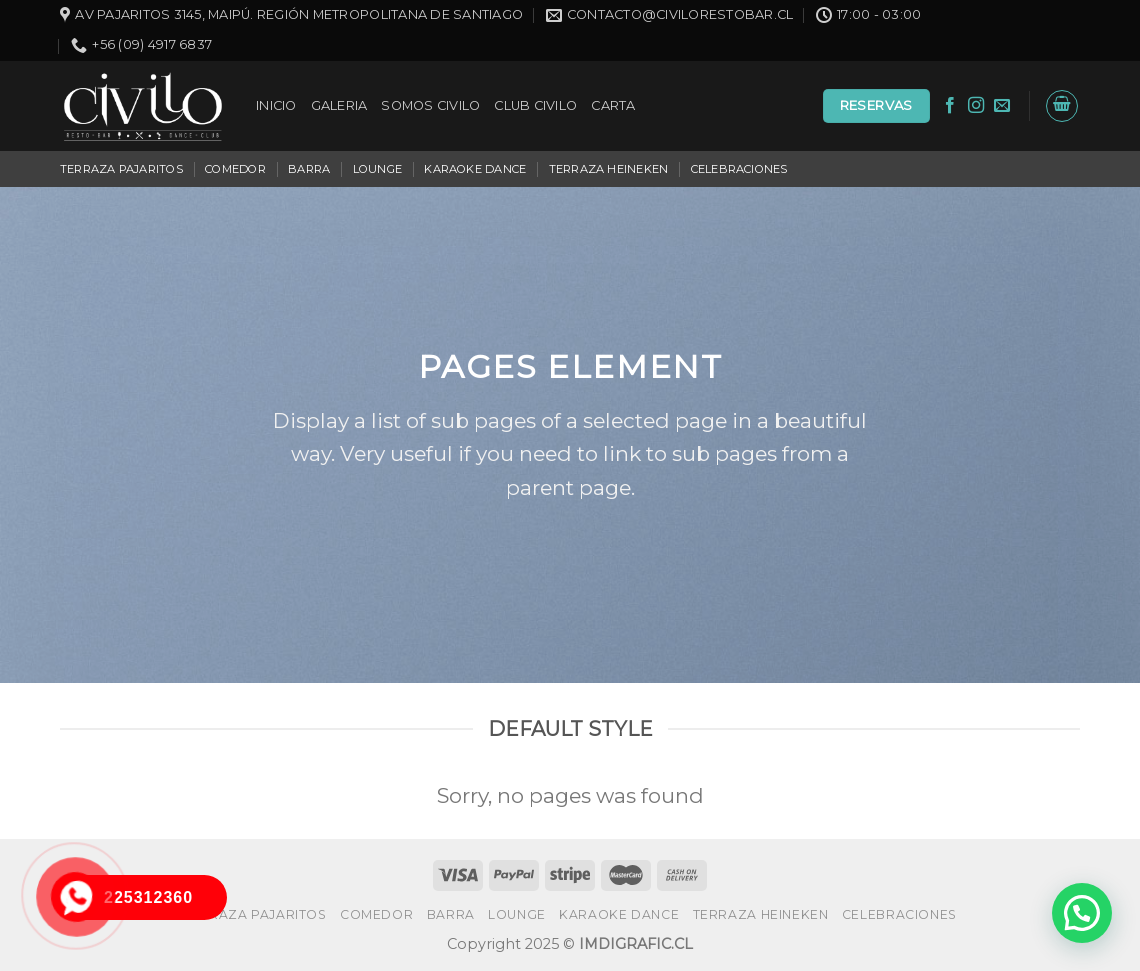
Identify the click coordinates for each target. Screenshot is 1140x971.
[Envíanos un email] (1002, 106)
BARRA (309, 169)
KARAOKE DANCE (475, 169)
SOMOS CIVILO (430, 105)
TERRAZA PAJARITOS (121, 169)
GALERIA (339, 105)
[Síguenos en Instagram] (976, 106)
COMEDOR (235, 169)
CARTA (613, 105)
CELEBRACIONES (739, 169)
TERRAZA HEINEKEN (609, 169)
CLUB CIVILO (535, 105)
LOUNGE (377, 169)
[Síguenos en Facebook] (950, 106)
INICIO (276, 105)
